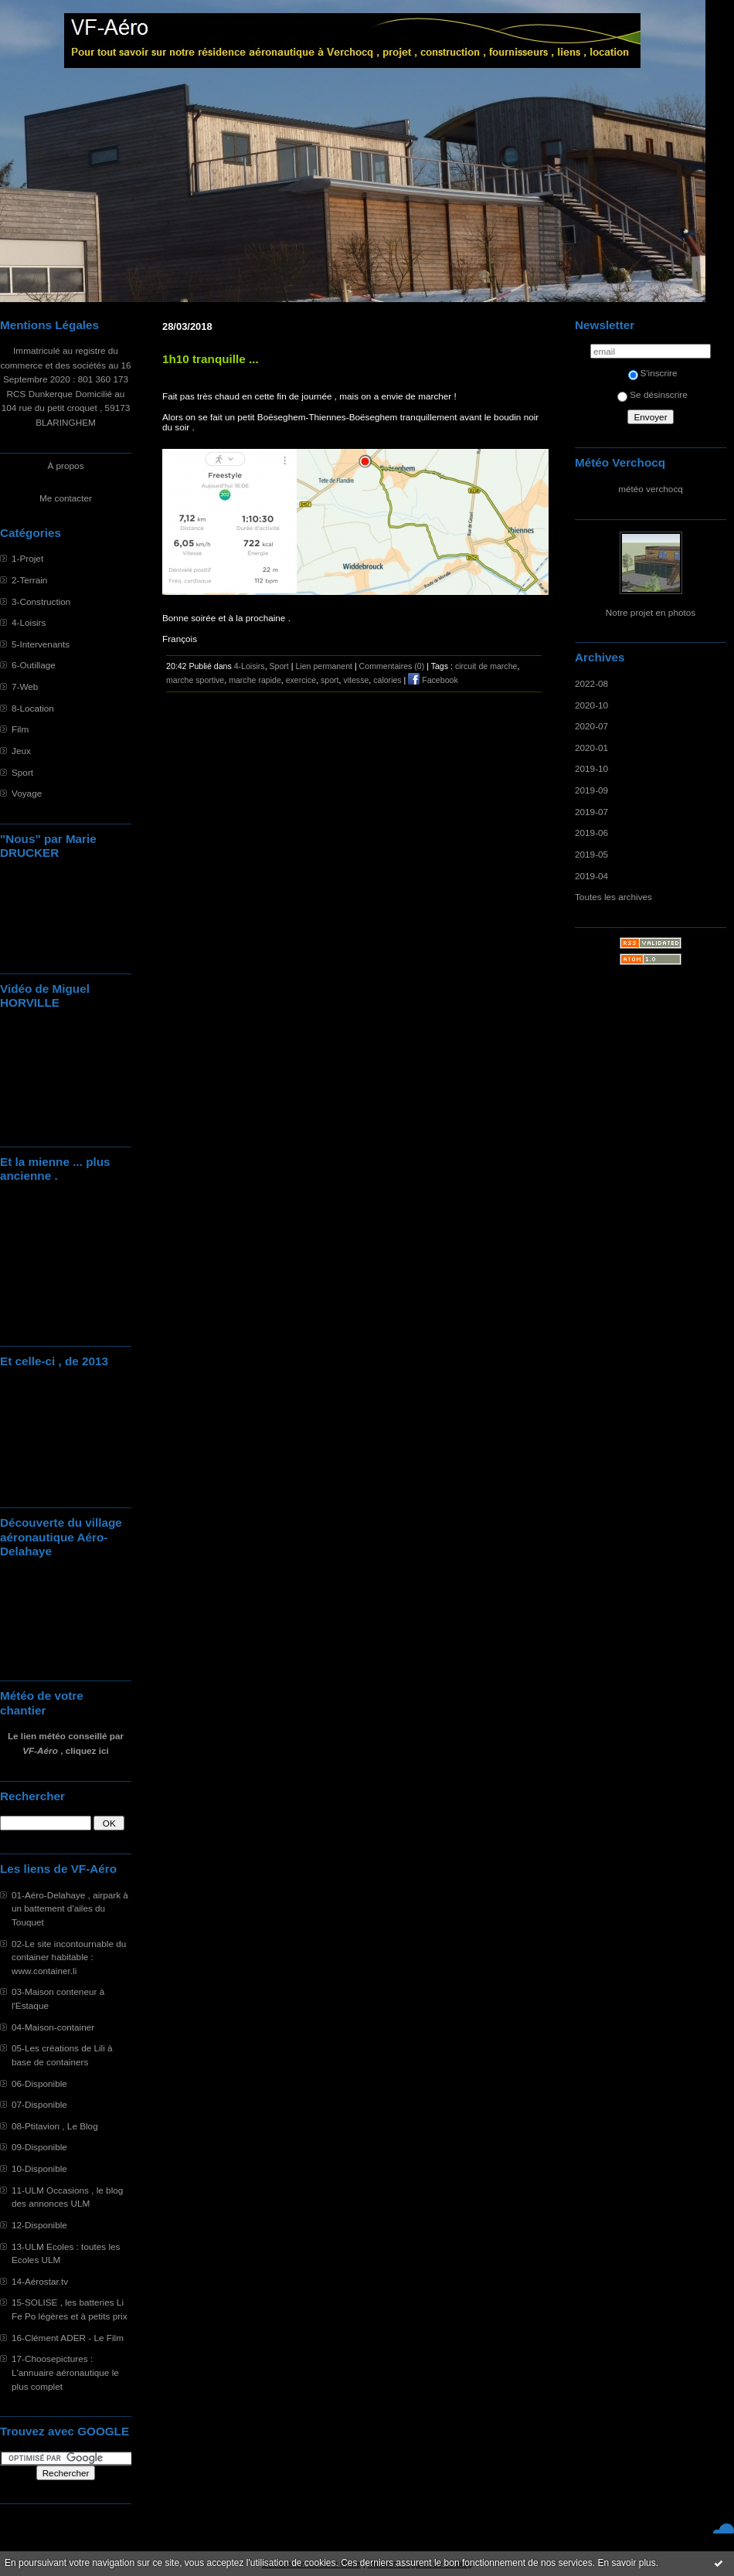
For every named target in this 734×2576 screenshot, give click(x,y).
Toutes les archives (613, 897)
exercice (301, 680)
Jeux (21, 751)
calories (387, 680)
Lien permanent (323, 666)
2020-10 (591, 705)
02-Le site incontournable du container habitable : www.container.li (69, 1957)
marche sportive (195, 680)
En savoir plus (626, 2562)
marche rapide (255, 680)
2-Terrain (29, 580)
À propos (65, 465)
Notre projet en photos (650, 612)
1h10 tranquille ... (210, 358)
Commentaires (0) (392, 666)
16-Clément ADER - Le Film (68, 2338)
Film (20, 729)
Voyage (27, 793)
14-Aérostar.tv (40, 2281)
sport (330, 680)
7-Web (25, 686)
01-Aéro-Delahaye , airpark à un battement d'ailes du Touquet (70, 1908)
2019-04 (591, 876)
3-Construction (41, 601)
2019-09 (591, 790)
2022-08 (591, 683)
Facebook (432, 680)
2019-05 (591, 854)
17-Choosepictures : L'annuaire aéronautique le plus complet (65, 2372)
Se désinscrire (652, 394)
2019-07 (591, 812)
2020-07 (591, 726)
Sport (22, 772)
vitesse (356, 680)
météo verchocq (650, 489)
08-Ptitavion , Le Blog (55, 2126)
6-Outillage (34, 665)
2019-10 (591, 768)
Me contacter (65, 498)
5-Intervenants (41, 644)
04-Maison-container (53, 2027)
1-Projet (27, 558)
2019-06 (591, 833)
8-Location (33, 708)
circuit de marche (486, 666)
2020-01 (591, 748)
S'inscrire (653, 373)
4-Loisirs (29, 622)
